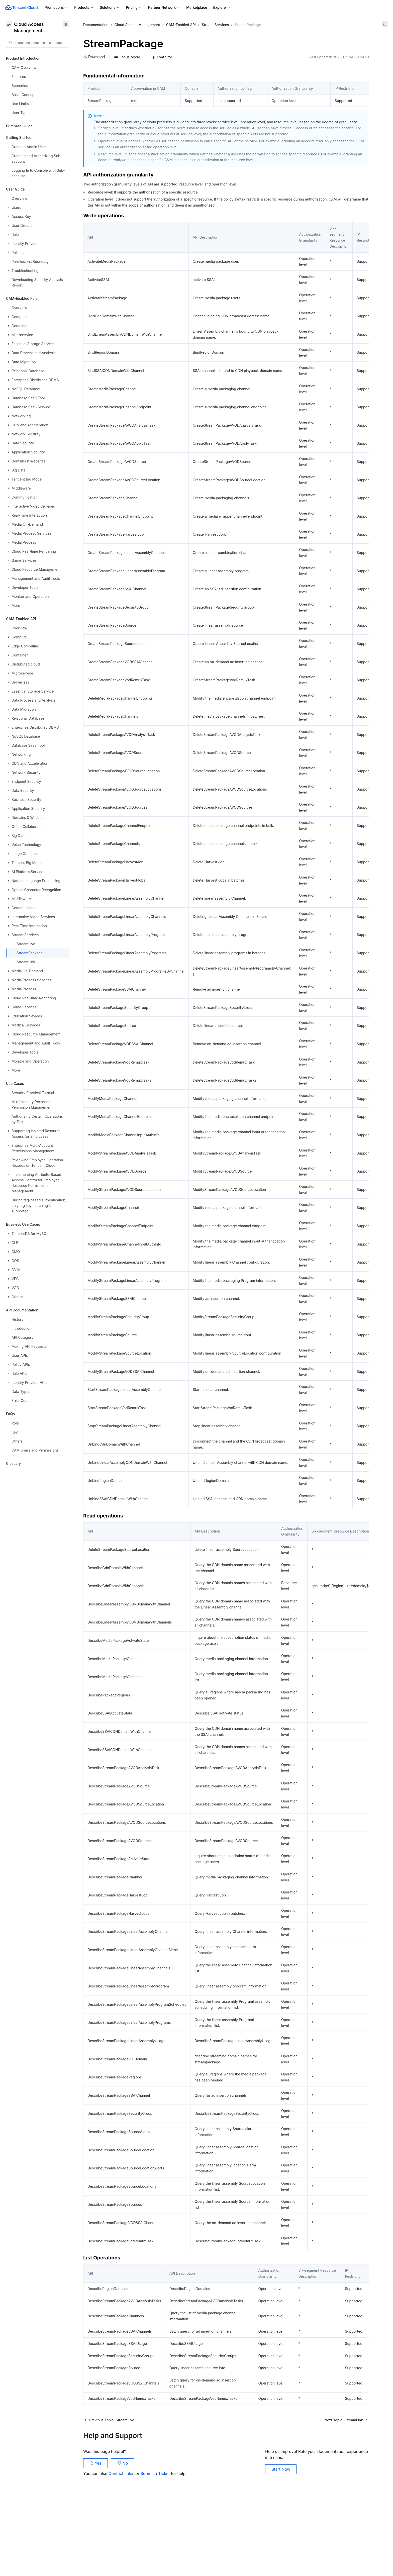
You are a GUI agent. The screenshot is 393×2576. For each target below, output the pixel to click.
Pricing (134, 7)
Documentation (96, 25)
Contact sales (122, 2550)
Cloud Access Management (137, 25)
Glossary (13, 1463)
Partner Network (164, 7)
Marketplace (196, 7)
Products (84, 7)
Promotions (56, 7)
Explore (221, 7)
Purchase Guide (19, 126)
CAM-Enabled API (181, 25)
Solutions (110, 7)
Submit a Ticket (155, 2550)
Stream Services (215, 25)
